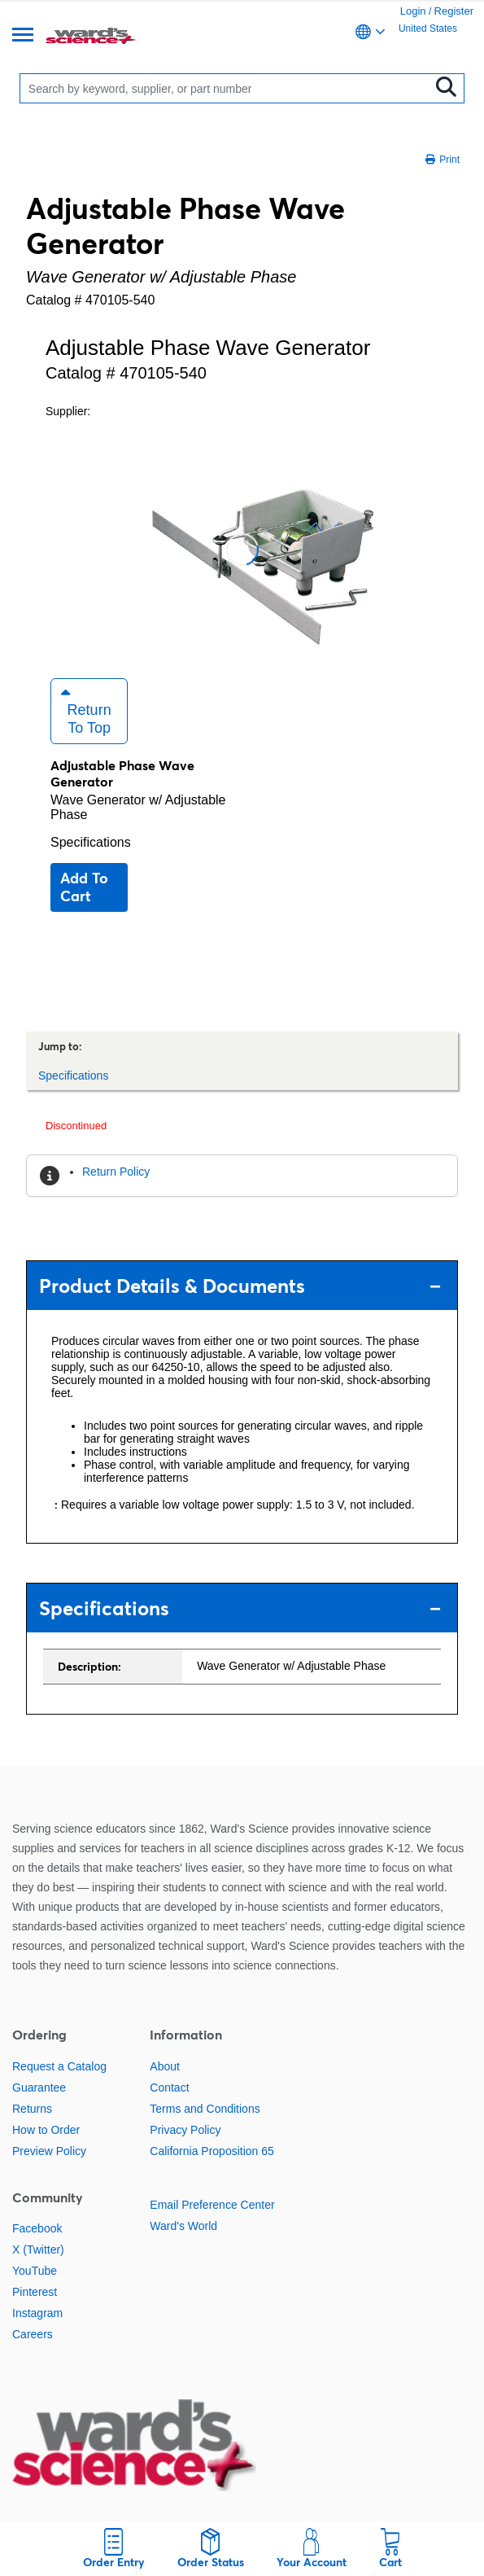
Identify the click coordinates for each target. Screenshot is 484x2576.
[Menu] (23, 36)
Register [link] (453, 11)
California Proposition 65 (212, 2151)
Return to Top (86, 711)
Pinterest (34, 2291)
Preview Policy (49, 2151)
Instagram (37, 2313)
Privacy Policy (185, 2129)
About (165, 2066)
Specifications (90, 842)
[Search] (228, 88)
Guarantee (39, 2087)
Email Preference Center (212, 2204)
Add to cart (84, 887)
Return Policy (116, 1171)
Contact (169, 2087)
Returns (32, 2108)
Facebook (37, 2228)
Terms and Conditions (204, 2108)
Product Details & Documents (240, 1286)
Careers (32, 2334)
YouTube (34, 2270)
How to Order (46, 2129)
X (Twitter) (38, 2249)
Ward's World (183, 2225)
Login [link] (413, 11)
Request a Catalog (59, 2066)
